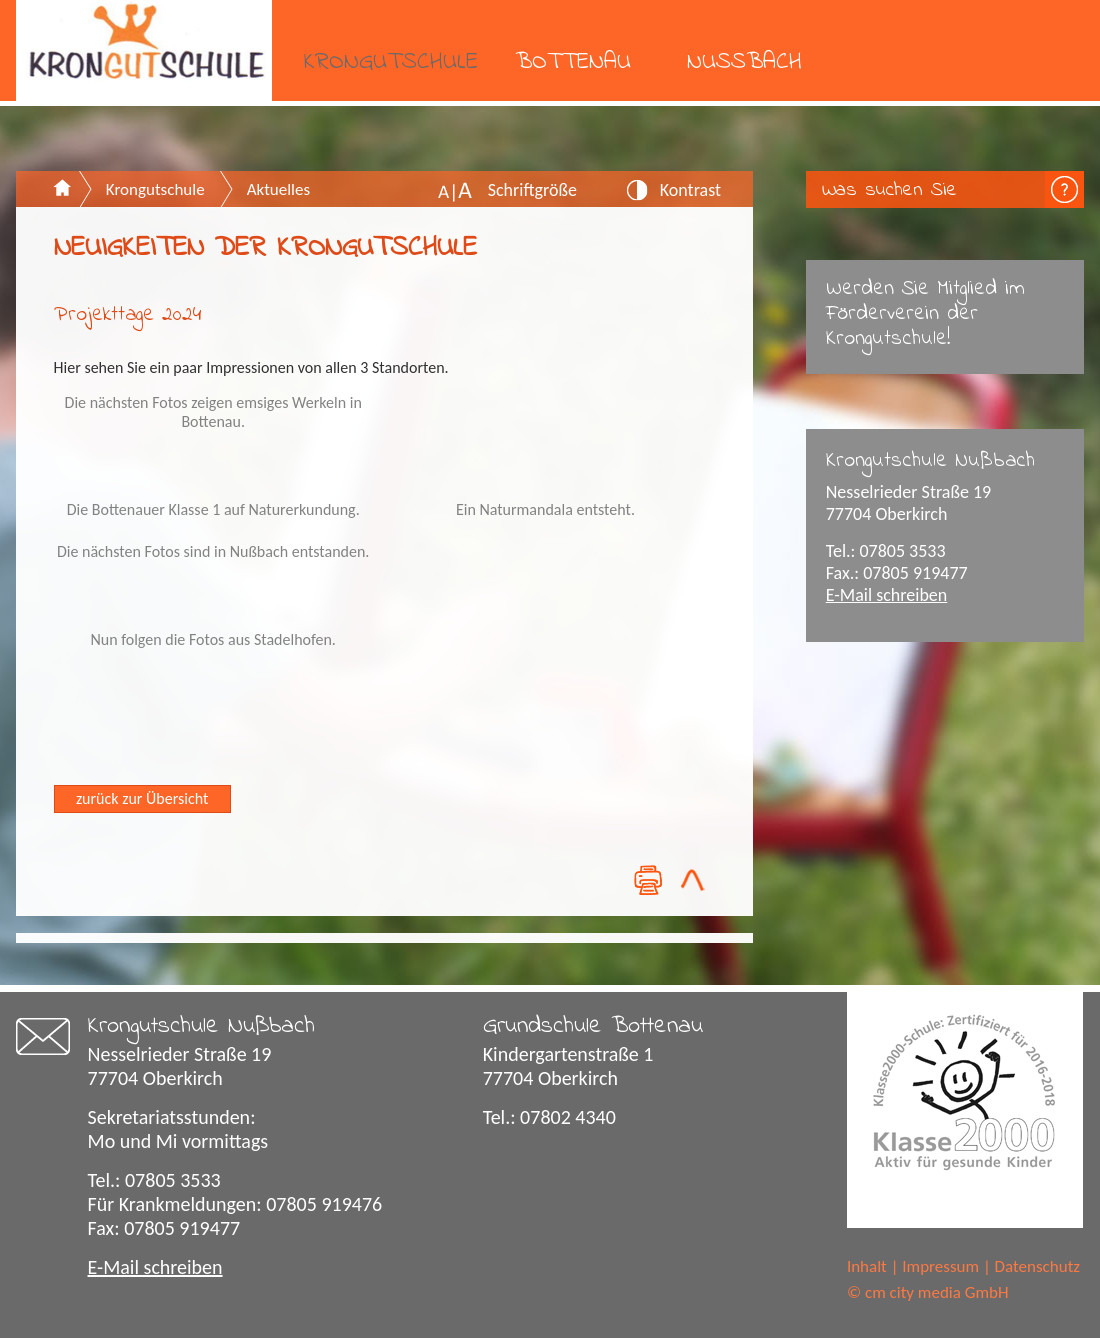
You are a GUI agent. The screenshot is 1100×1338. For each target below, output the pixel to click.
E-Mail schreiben (887, 595)
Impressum (940, 1266)
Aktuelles (278, 189)
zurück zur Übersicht (142, 798)
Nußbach (744, 62)
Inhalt (867, 1266)
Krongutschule (391, 62)
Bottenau (573, 62)
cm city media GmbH (937, 1292)
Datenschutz (1037, 1266)
